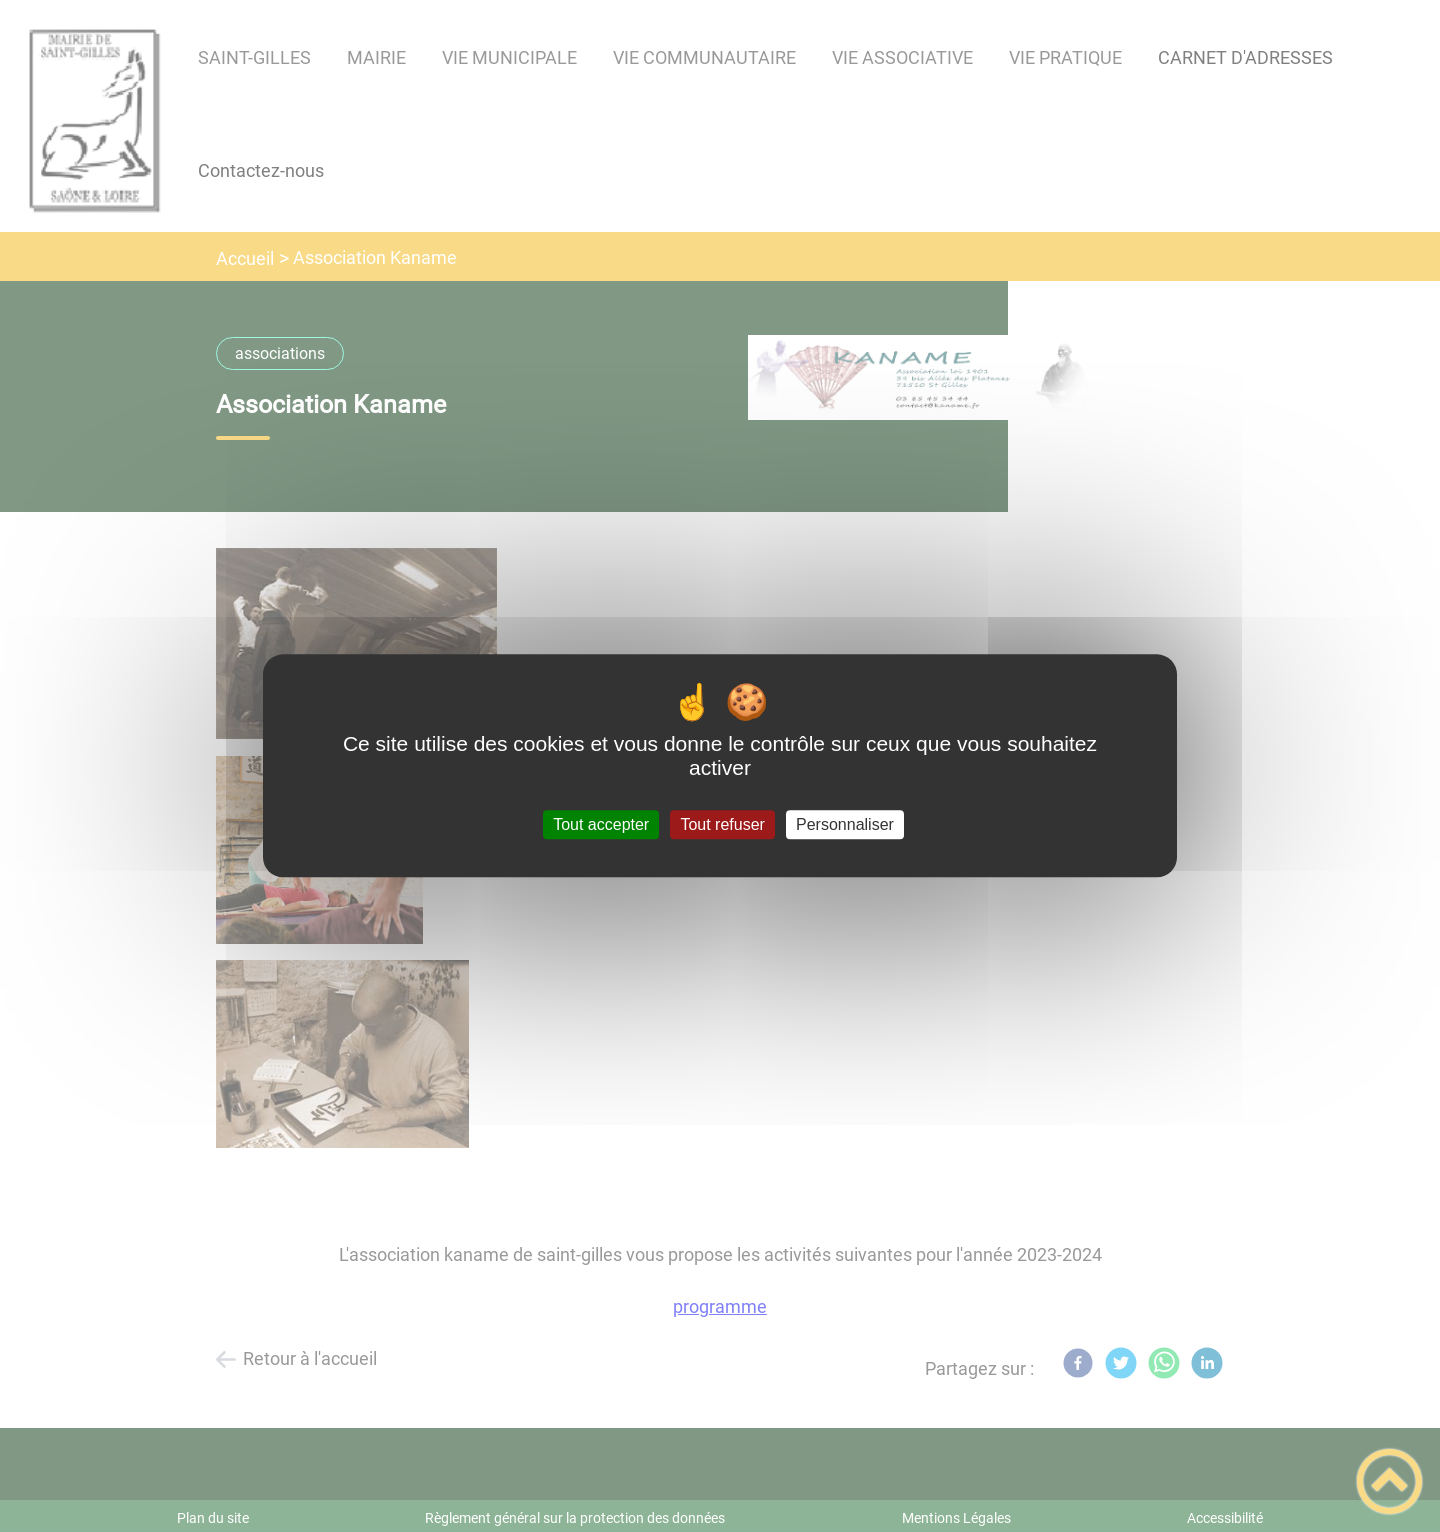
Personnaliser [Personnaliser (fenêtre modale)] (845, 824)
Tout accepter (601, 824)
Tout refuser (722, 824)
